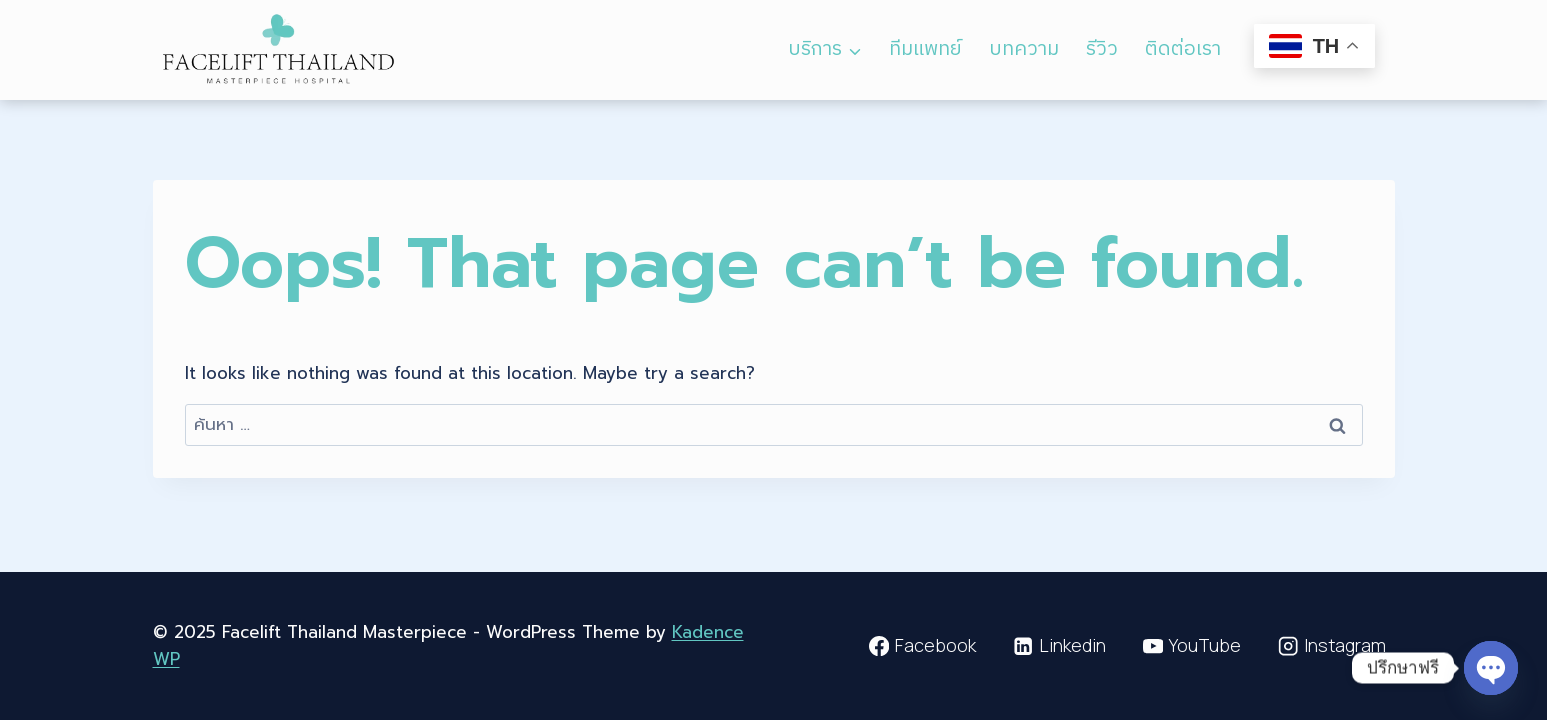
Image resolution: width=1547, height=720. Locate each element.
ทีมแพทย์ (925, 49)
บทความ (1024, 49)
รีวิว (1102, 49)
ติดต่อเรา (1183, 49)
